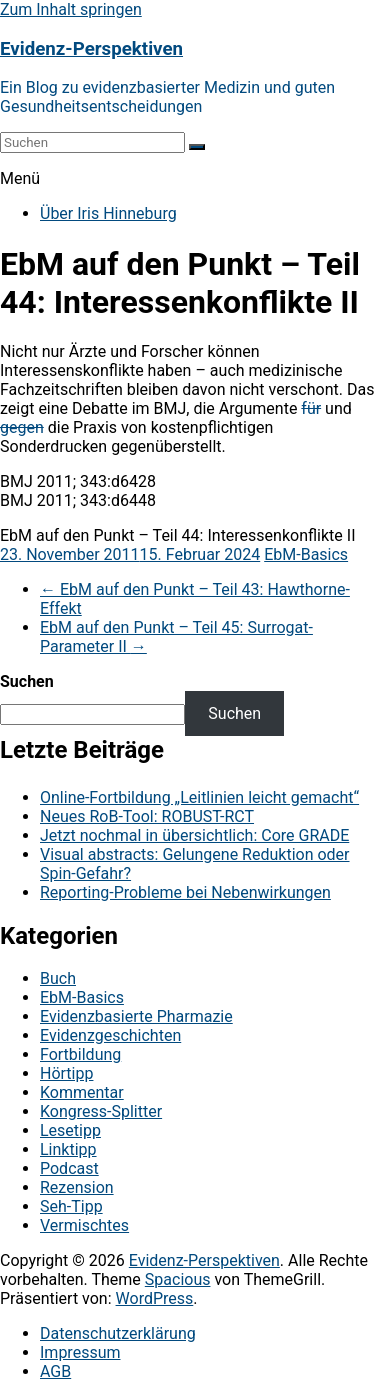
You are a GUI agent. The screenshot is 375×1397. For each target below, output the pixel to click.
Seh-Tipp (71, 1206)
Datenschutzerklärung (118, 1333)
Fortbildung (80, 1054)
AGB (55, 1371)
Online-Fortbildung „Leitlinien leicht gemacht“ (199, 797)
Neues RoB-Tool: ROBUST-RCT (147, 816)
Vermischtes (84, 1225)
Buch (58, 978)
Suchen (27, 681)
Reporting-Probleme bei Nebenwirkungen (185, 892)
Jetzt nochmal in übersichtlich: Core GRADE (194, 835)
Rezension (77, 1187)
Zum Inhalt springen (71, 9)
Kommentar (82, 1092)
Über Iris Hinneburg (108, 213)
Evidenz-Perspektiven (91, 49)
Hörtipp (66, 1073)
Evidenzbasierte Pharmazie (136, 1016)
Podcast (69, 1168)
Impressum (80, 1352)
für (311, 408)
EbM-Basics (306, 554)
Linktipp (68, 1149)
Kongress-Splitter (101, 1111)
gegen (22, 427)
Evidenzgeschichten (110, 1035)
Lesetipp (70, 1130)
